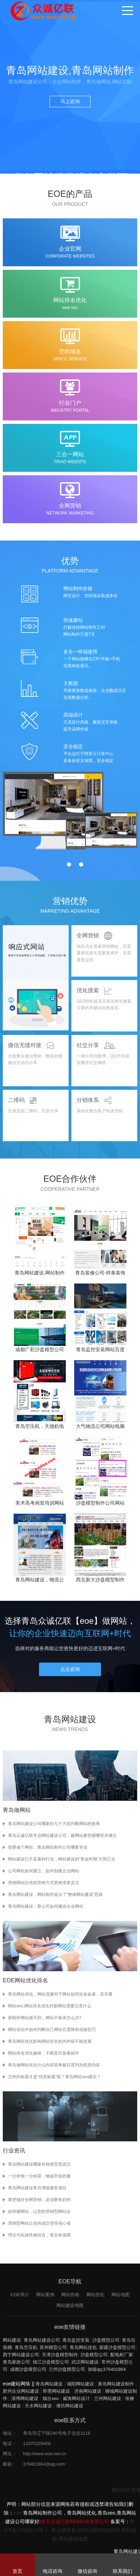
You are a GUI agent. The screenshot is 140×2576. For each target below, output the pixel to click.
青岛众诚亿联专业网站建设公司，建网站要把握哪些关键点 (62, 1835)
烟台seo (50, 2398)
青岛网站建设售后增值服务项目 (37, 2187)
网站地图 (120, 2294)
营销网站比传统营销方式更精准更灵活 (43, 1882)
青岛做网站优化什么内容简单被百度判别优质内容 (54, 2065)
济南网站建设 (87, 2391)
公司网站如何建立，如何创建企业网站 (43, 1870)
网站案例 (45, 2294)
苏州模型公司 (53, 2347)
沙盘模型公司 (105, 2340)
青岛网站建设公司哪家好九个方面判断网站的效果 (54, 1823)
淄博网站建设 (24, 2398)
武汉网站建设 (85, 2362)
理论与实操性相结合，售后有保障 (39, 2235)
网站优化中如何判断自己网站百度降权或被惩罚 (52, 2029)
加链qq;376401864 (107, 2369)
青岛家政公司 (16, 2362)
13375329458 (37, 2443)
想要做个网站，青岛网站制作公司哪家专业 (47, 1847)
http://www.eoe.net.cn (44, 2453)
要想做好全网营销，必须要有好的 (39, 2199)
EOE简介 (19, 2294)
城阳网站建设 (80, 2383)
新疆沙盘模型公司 (117, 2347)
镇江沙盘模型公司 (51, 2362)
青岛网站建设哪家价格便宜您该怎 (39, 2164)
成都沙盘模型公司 (28, 2369)
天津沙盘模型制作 (60, 2354)
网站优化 (95, 2294)
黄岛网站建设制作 (116, 2383)
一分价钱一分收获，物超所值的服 (39, 2176)
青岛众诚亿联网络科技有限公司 (75, 2521)
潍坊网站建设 (69, 2405)
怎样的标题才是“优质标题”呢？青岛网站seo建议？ (54, 2076)
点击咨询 (70, 1669)
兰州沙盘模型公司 (67, 2369)
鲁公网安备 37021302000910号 (86, 2530)
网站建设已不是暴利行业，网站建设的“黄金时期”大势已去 (61, 1859)
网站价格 (70, 2294)
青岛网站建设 (49, 2383)
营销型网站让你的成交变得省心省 (39, 2223)
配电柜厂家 (121, 2354)
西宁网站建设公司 (21, 2354)
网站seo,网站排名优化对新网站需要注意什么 (49, 2006)
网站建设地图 (70, 2305)
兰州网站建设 (107, 2398)
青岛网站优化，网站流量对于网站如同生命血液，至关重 (60, 1994)
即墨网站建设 (56, 2391)
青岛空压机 (26, 2347)
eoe (18, 2513)
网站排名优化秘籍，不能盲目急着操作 (43, 2053)
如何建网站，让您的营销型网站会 (39, 2211)
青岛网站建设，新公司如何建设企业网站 (45, 1906)
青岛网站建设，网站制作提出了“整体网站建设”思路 (55, 1894)
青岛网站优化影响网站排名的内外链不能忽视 (50, 2041)
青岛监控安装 (76, 2340)
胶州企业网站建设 (21, 2391)
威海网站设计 (76, 2398)
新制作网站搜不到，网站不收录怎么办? (44, 2017)
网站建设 (12, 2340)
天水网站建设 (38, 2405)
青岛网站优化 (83, 2347)
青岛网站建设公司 (42, 2340)
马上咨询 (70, 101)
